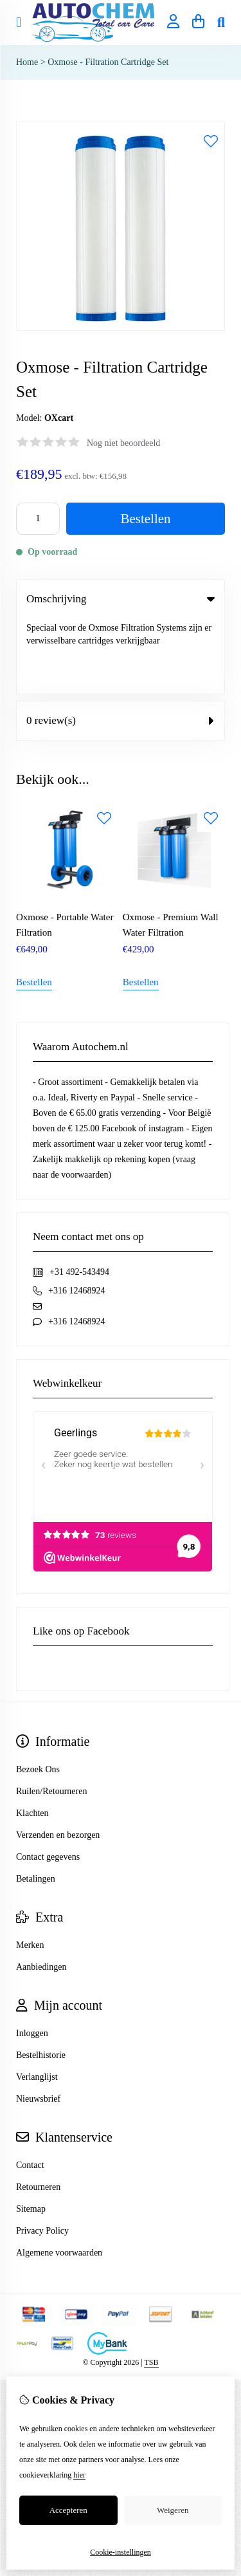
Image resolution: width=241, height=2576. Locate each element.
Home (27, 62)
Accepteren (68, 2510)
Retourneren (38, 2112)
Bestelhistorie (41, 1980)
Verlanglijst (37, 2001)
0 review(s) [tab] (120, 645)
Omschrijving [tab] (120, 599)
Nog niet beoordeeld (123, 443)
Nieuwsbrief (38, 2023)
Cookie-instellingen (120, 2552)
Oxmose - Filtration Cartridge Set (108, 62)
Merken (30, 1870)
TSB (151, 2287)
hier (79, 2474)
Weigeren (172, 2510)
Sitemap (31, 2133)
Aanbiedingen (41, 1891)
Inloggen (32, 1958)
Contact (30, 2090)
